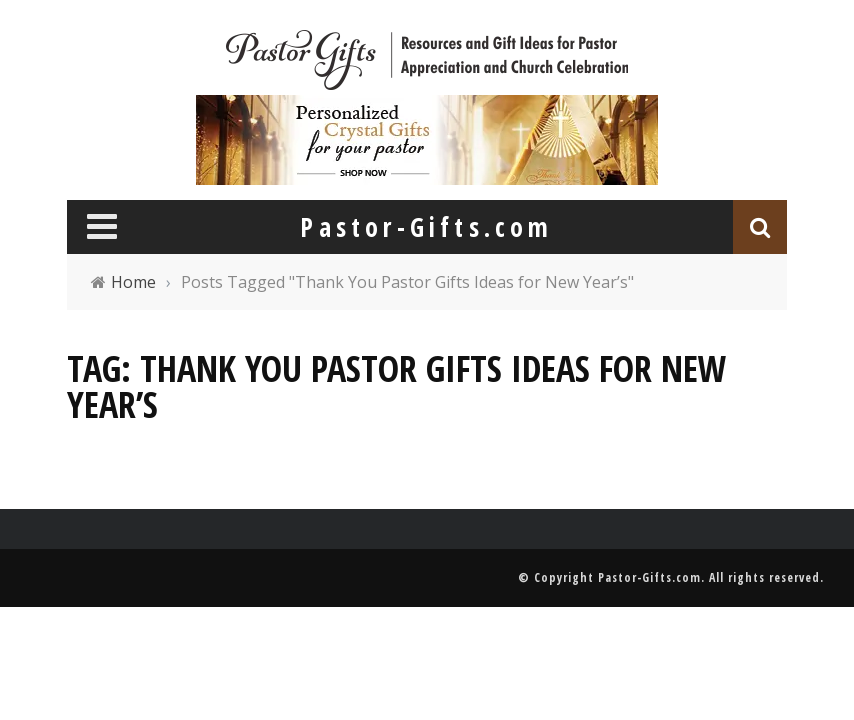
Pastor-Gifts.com (649, 577)
